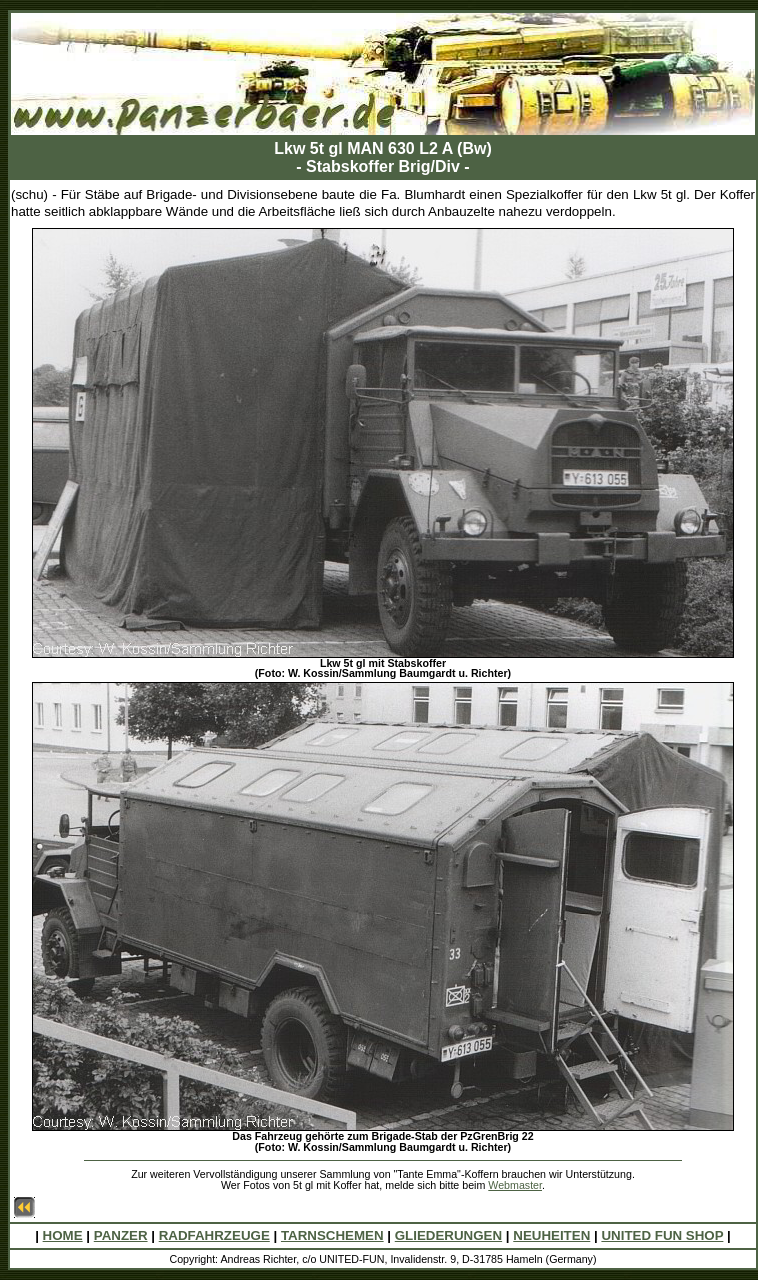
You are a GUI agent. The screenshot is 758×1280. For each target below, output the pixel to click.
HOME (63, 1235)
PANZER (121, 1235)
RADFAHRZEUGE (214, 1235)
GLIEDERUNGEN (448, 1235)
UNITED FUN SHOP (662, 1235)
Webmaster (515, 1185)
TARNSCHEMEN (332, 1235)
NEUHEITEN (551, 1235)
